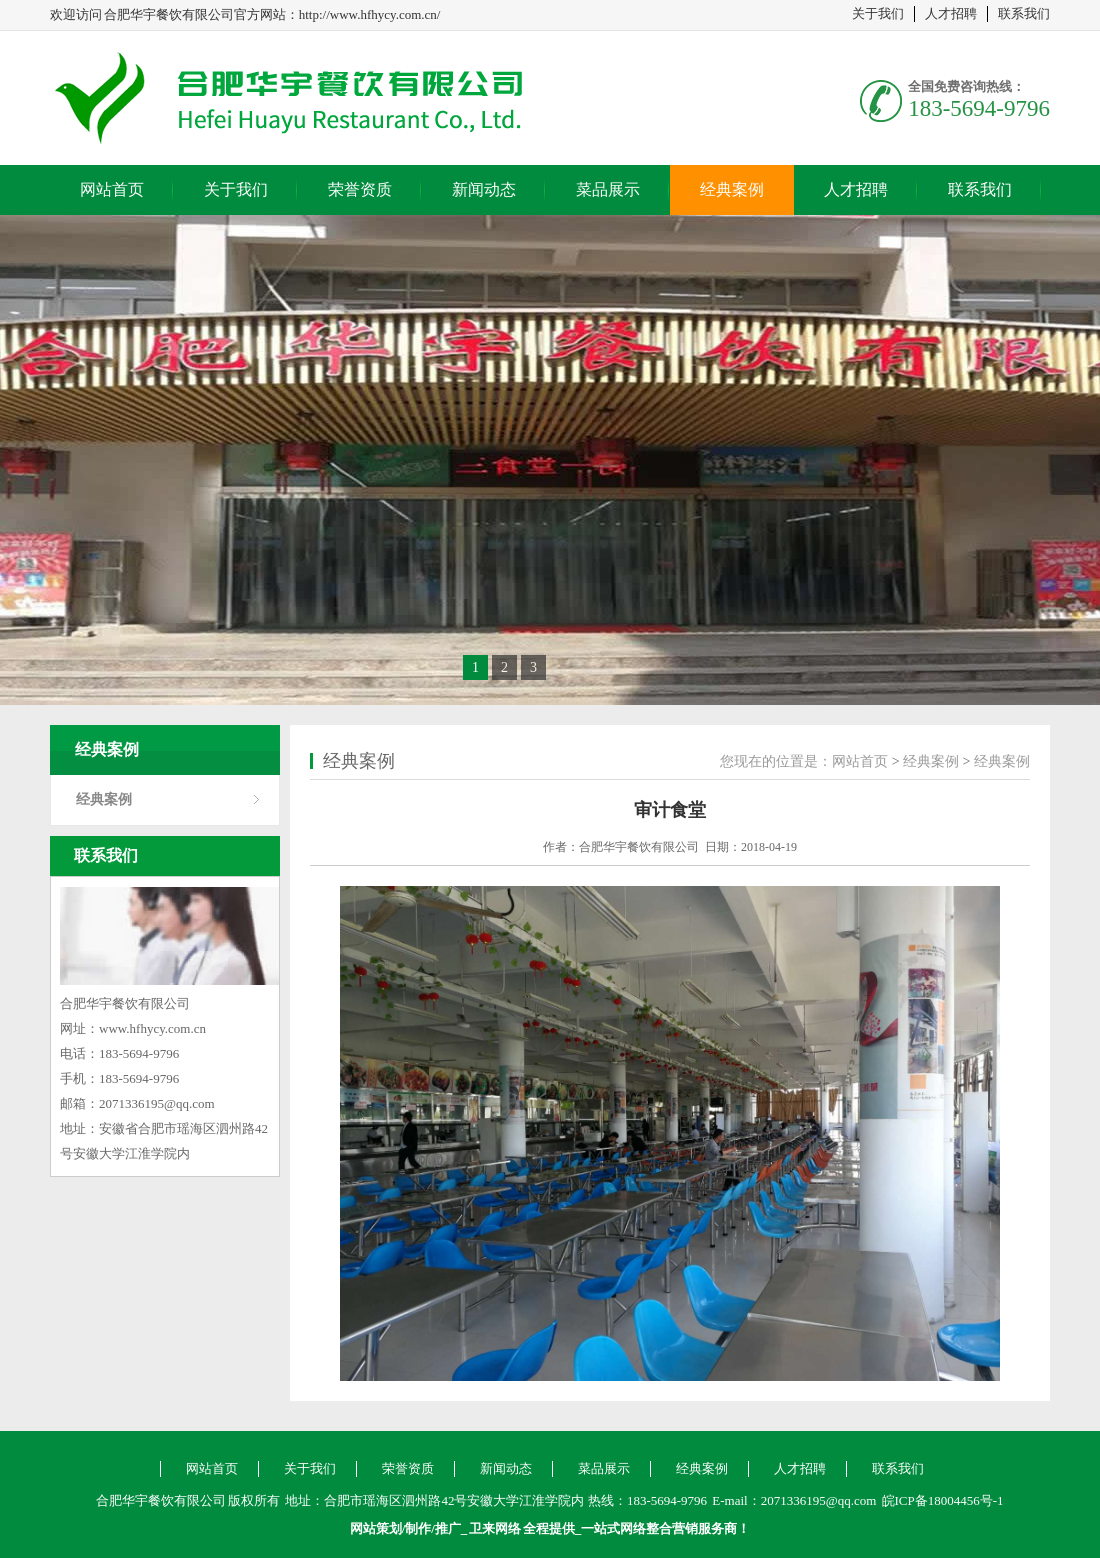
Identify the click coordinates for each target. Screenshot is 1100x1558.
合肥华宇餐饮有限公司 (320, 98)
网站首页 (112, 189)
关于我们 (878, 13)
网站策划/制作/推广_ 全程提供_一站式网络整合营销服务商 (544, 1528)
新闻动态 (484, 189)
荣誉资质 (360, 189)
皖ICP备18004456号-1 (943, 1500)
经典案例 (732, 189)
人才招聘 (951, 13)
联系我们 (1024, 13)
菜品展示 (608, 189)
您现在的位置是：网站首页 (804, 761)
